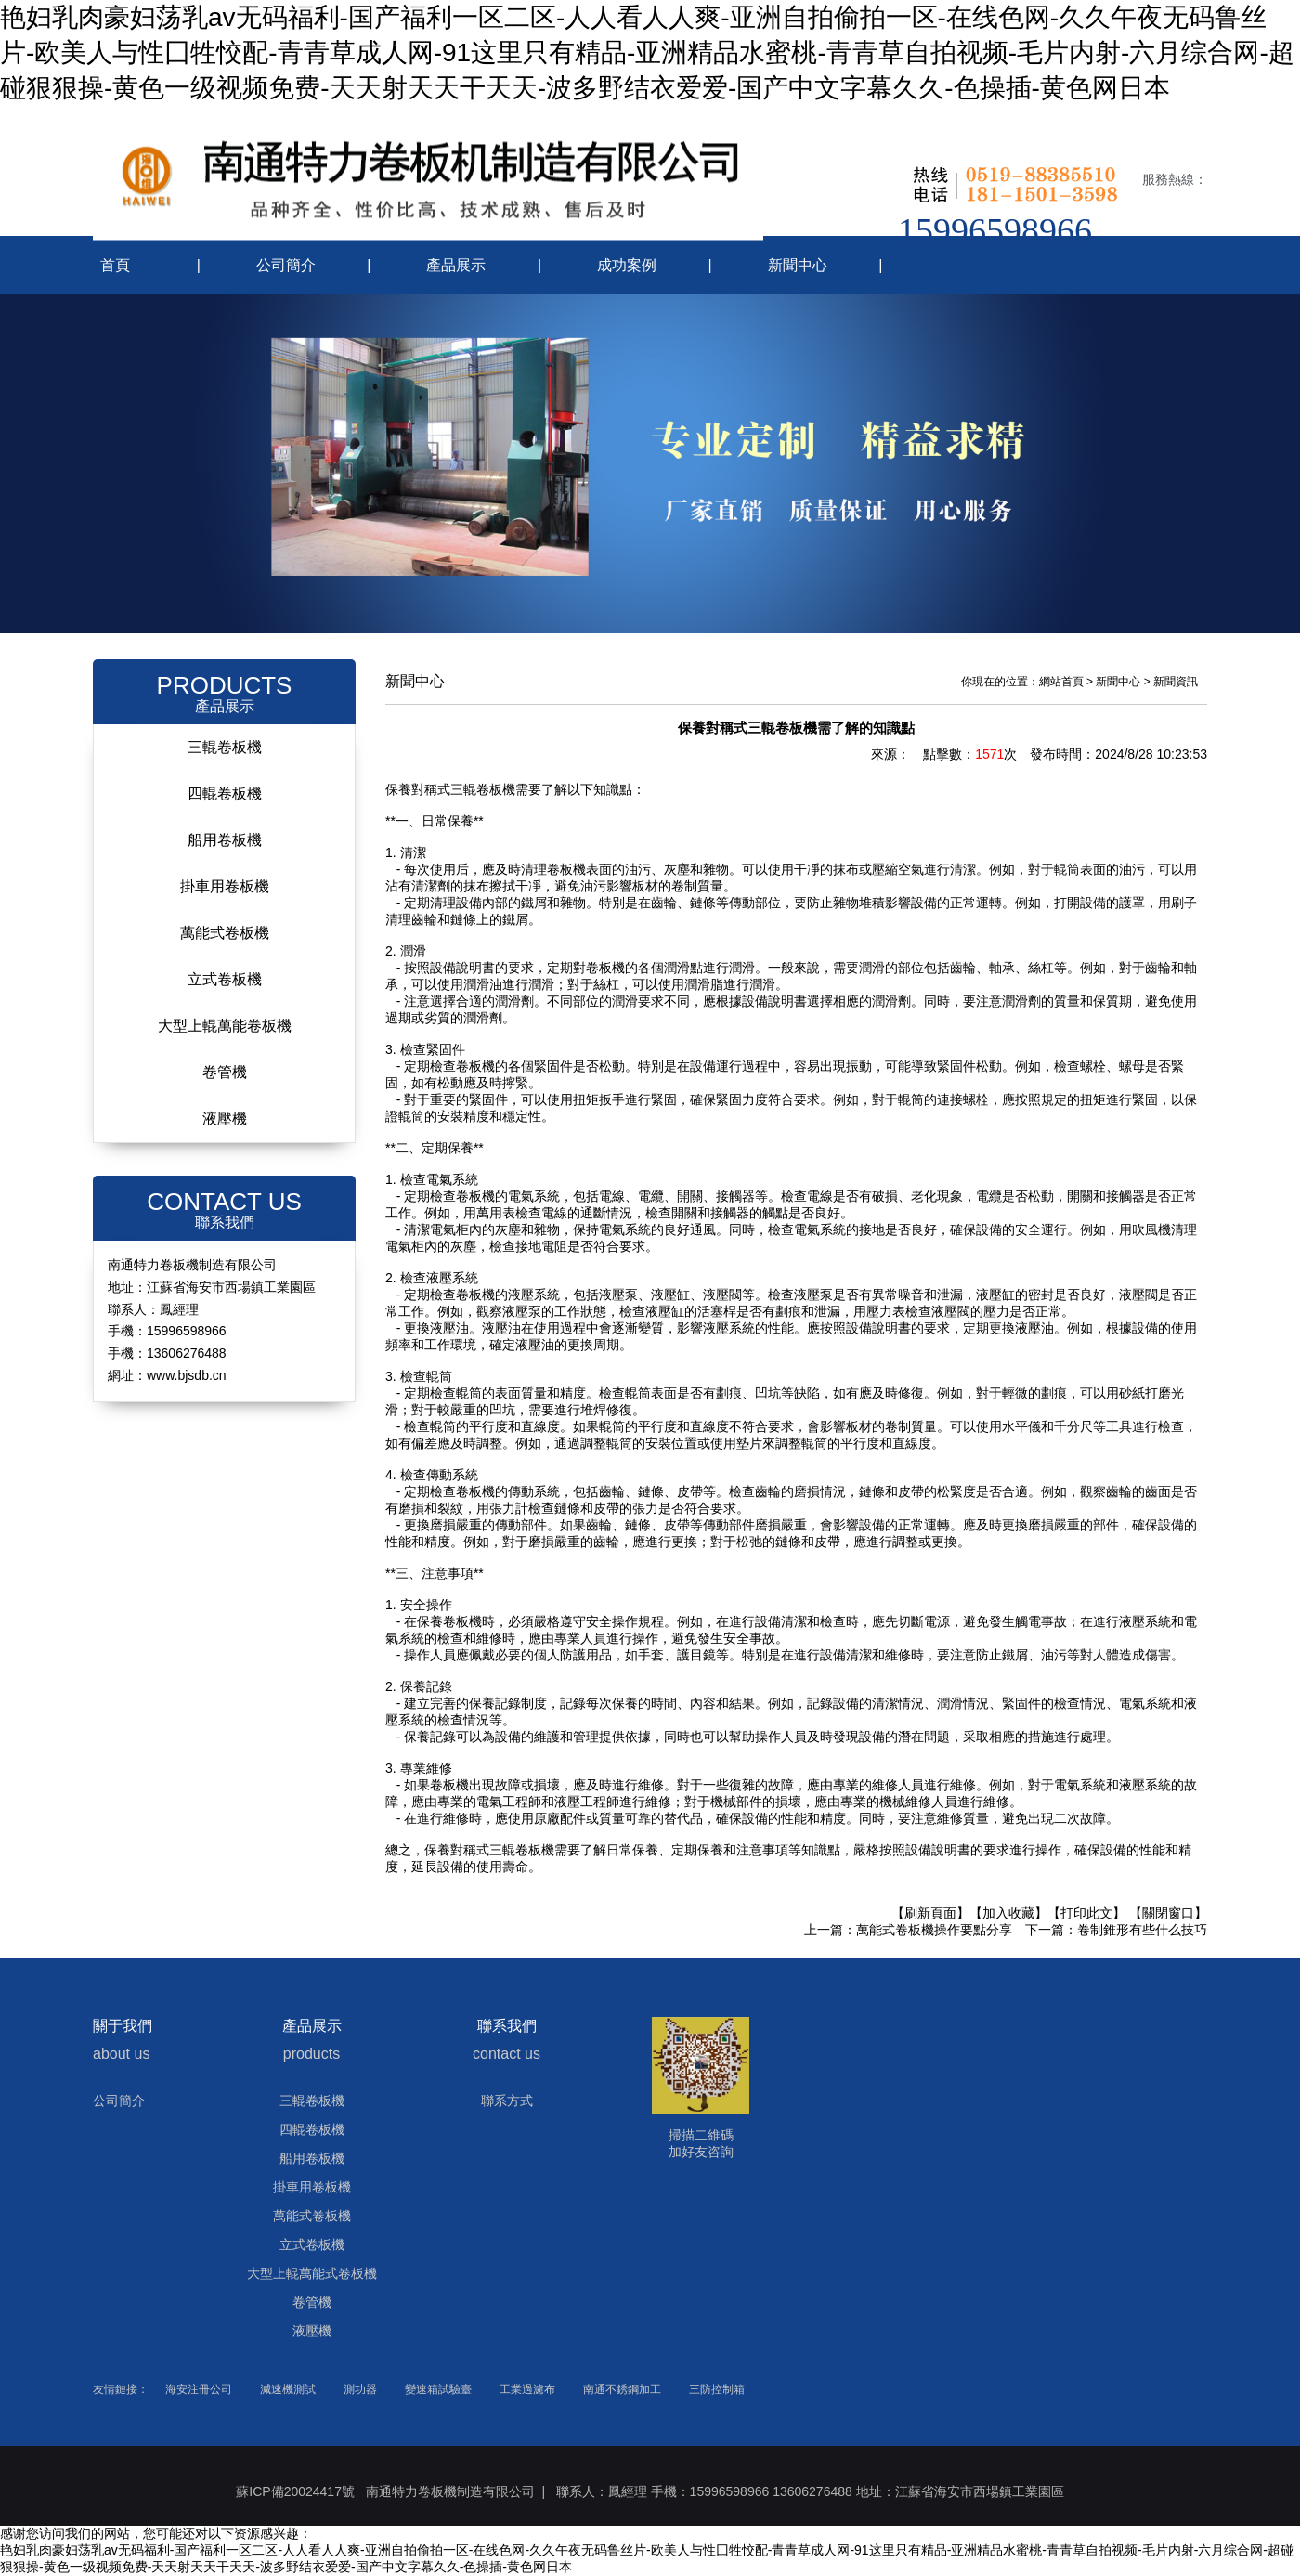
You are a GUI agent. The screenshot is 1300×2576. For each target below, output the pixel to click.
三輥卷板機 (225, 747)
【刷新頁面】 (930, 1913)
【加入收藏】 (1008, 1913)
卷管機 (224, 1072)
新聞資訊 (1175, 681)
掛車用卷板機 (224, 886)
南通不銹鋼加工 (622, 2389)
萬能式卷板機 (224, 933)
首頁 (115, 265)
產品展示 (456, 265)
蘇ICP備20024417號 (295, 2491)
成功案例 (626, 265)
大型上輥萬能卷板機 (225, 1026)
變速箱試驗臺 (438, 2389)
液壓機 (224, 1118)
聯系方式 (507, 2100)
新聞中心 (797, 265)
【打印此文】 (1086, 1913)
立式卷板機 (225, 979)
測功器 (360, 2389)
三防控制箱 (717, 2389)
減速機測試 (288, 2389)
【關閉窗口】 (1168, 1913)
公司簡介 (286, 265)
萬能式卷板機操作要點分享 (934, 1929)
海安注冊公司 (198, 2389)
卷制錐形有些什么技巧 (1142, 1929)
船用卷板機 (225, 840)
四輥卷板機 (225, 793)
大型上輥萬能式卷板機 (312, 2273)
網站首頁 (1061, 681)
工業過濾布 (527, 2389)
